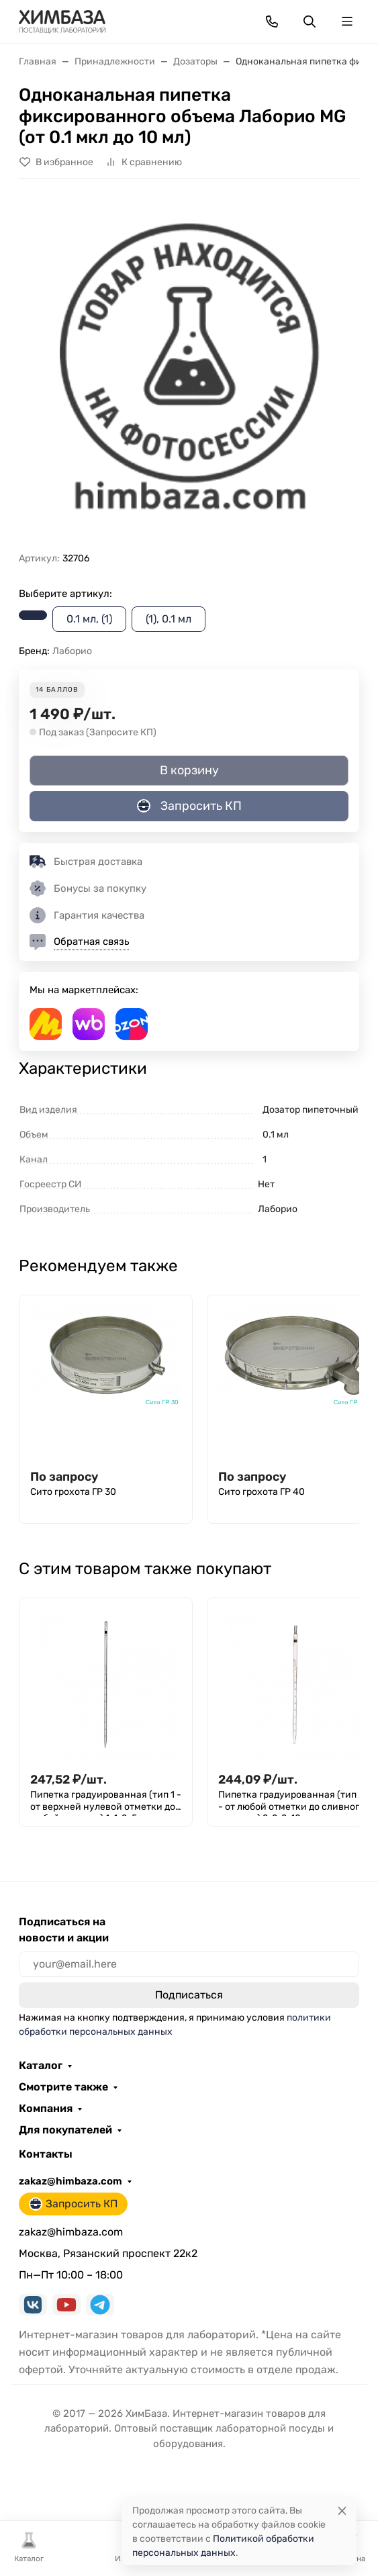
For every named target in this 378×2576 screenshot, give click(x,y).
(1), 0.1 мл (168, 618)
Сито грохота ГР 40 (261, 1492)
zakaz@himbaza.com (70, 2181)
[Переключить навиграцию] (347, 21)
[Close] (342, 2510)
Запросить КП (189, 805)
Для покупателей (65, 2130)
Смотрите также (63, 2087)
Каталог (40, 2065)
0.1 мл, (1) (89, 618)
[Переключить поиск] (309, 21)
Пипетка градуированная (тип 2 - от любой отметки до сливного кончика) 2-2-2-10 (291, 1802)
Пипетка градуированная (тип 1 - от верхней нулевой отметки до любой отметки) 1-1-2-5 (105, 1802)
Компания (46, 2108)
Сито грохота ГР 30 (73, 1492)
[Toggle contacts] (272, 21)
